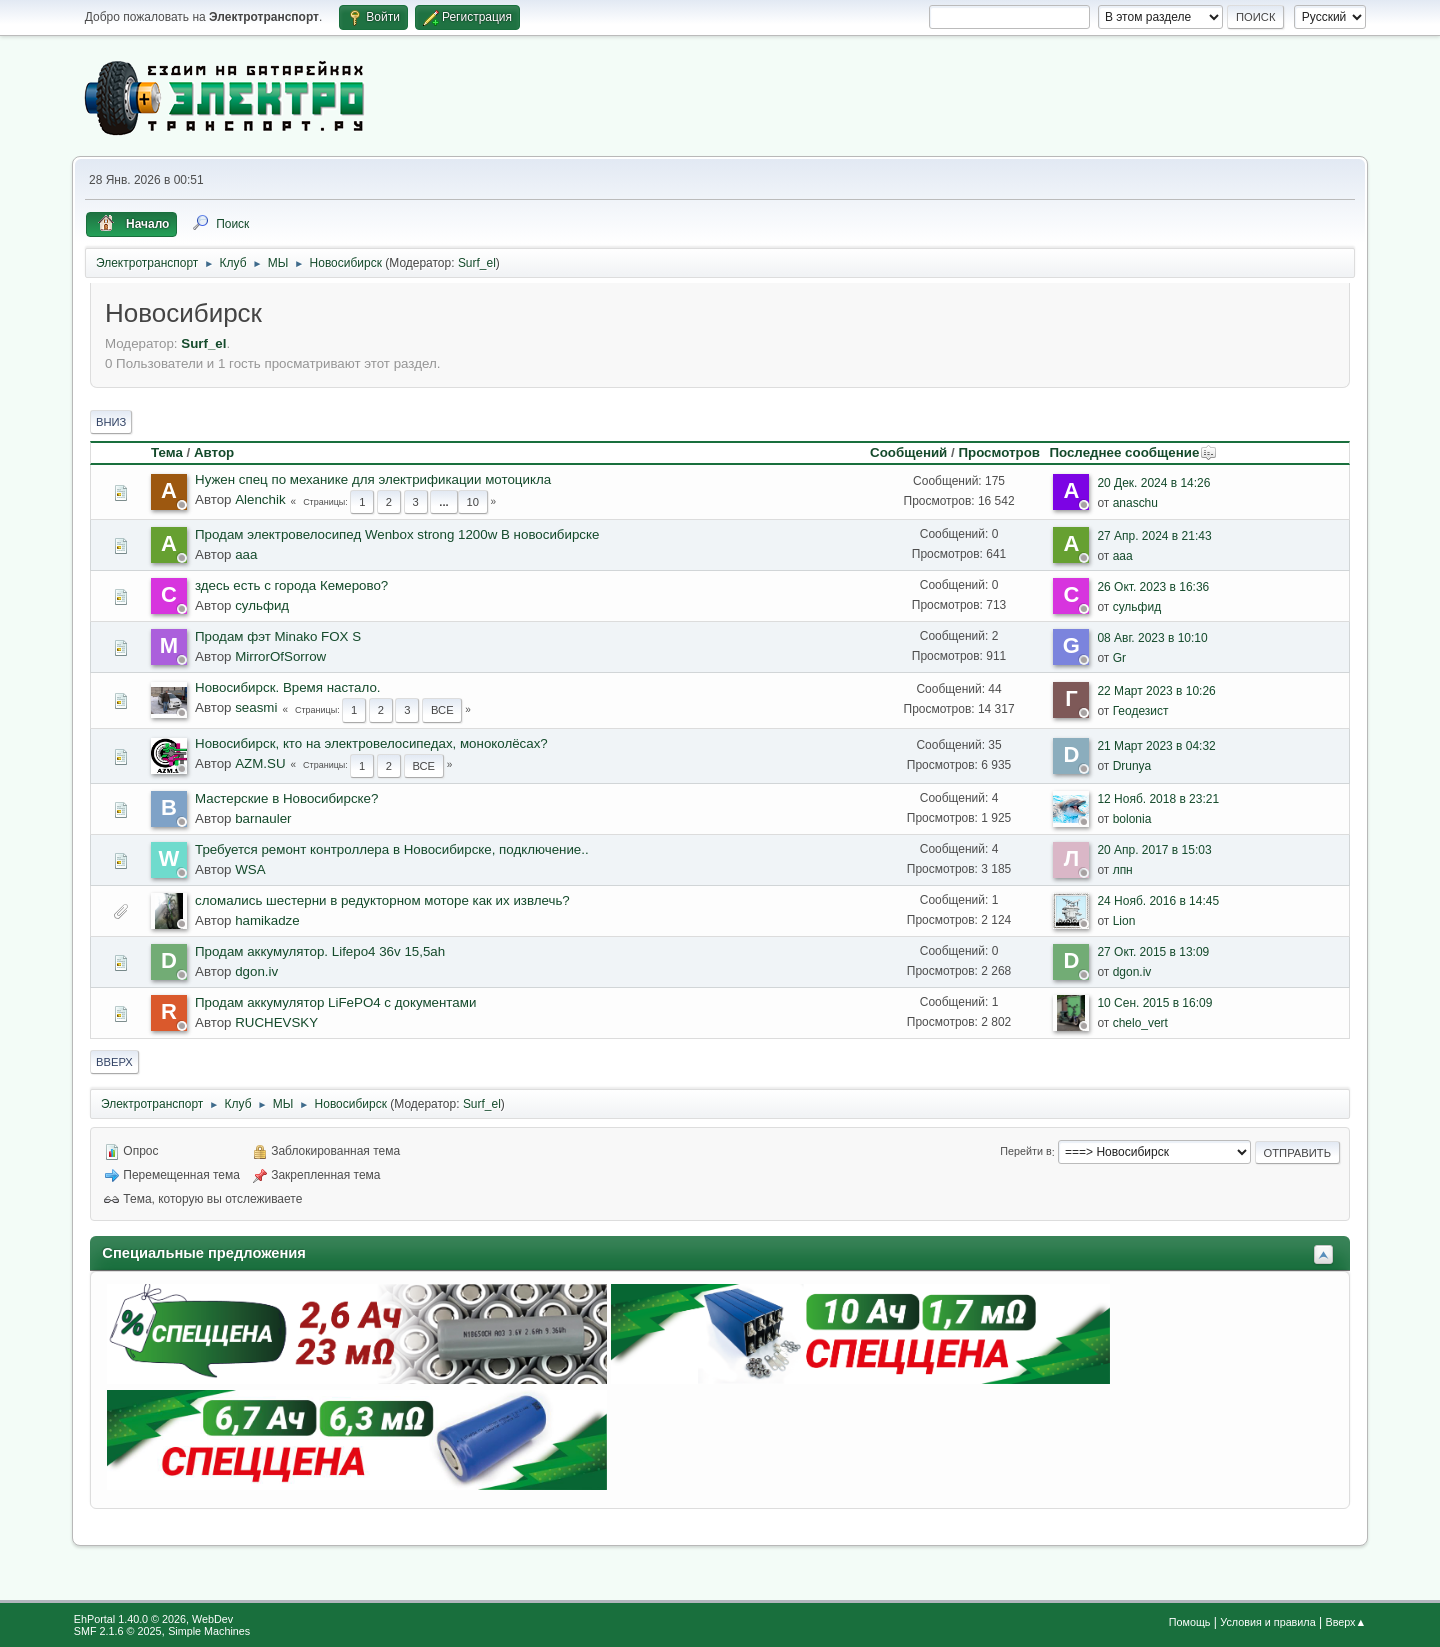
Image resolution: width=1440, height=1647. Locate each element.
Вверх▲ (1345, 1622)
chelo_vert (1140, 1023)
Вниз (111, 422)
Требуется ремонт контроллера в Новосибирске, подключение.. (392, 849)
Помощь (1190, 1622)
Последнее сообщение (1133, 452)
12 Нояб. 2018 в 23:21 (1158, 799)
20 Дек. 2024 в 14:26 (1153, 483)
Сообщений (908, 452)
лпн (1123, 870)
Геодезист (1141, 711)
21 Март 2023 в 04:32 (1156, 746)
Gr (1119, 658)
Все (442, 710)
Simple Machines (209, 1631)
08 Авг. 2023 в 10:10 (1152, 638)
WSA (250, 869)
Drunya (1132, 766)
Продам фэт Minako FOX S (278, 636)
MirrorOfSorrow (280, 656)
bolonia (1132, 819)
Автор (214, 452)
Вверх (114, 1062)
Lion (1124, 921)
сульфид (262, 605)
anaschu (1135, 503)
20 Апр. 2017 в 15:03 (1154, 850)
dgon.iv (256, 971)
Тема (167, 452)
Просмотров (999, 452)
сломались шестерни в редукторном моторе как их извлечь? (382, 900)
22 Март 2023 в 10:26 (1156, 691)
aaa (246, 554)
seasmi (256, 707)
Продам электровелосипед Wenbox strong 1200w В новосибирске (397, 534)
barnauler (263, 818)
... (443, 502)
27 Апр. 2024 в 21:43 (1154, 536)
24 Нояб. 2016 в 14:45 (1158, 901)
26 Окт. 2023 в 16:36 (1153, 587)
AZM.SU (260, 763)
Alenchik (260, 499)
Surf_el (477, 263)
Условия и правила (1267, 1622)
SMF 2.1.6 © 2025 (118, 1631)
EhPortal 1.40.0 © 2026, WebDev (153, 1619)
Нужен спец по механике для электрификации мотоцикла (373, 479)
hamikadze (267, 920)
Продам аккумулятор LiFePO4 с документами (335, 1002)
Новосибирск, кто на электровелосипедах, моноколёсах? (371, 743)
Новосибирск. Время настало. (288, 687)
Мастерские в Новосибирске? (286, 798)
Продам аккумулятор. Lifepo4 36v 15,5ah (320, 951)
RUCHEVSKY (276, 1022)
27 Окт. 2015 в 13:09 (1153, 952)
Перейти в (1025, 1152)
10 (472, 502)
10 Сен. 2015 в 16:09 (1154, 1003)
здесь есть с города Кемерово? (291, 585)
